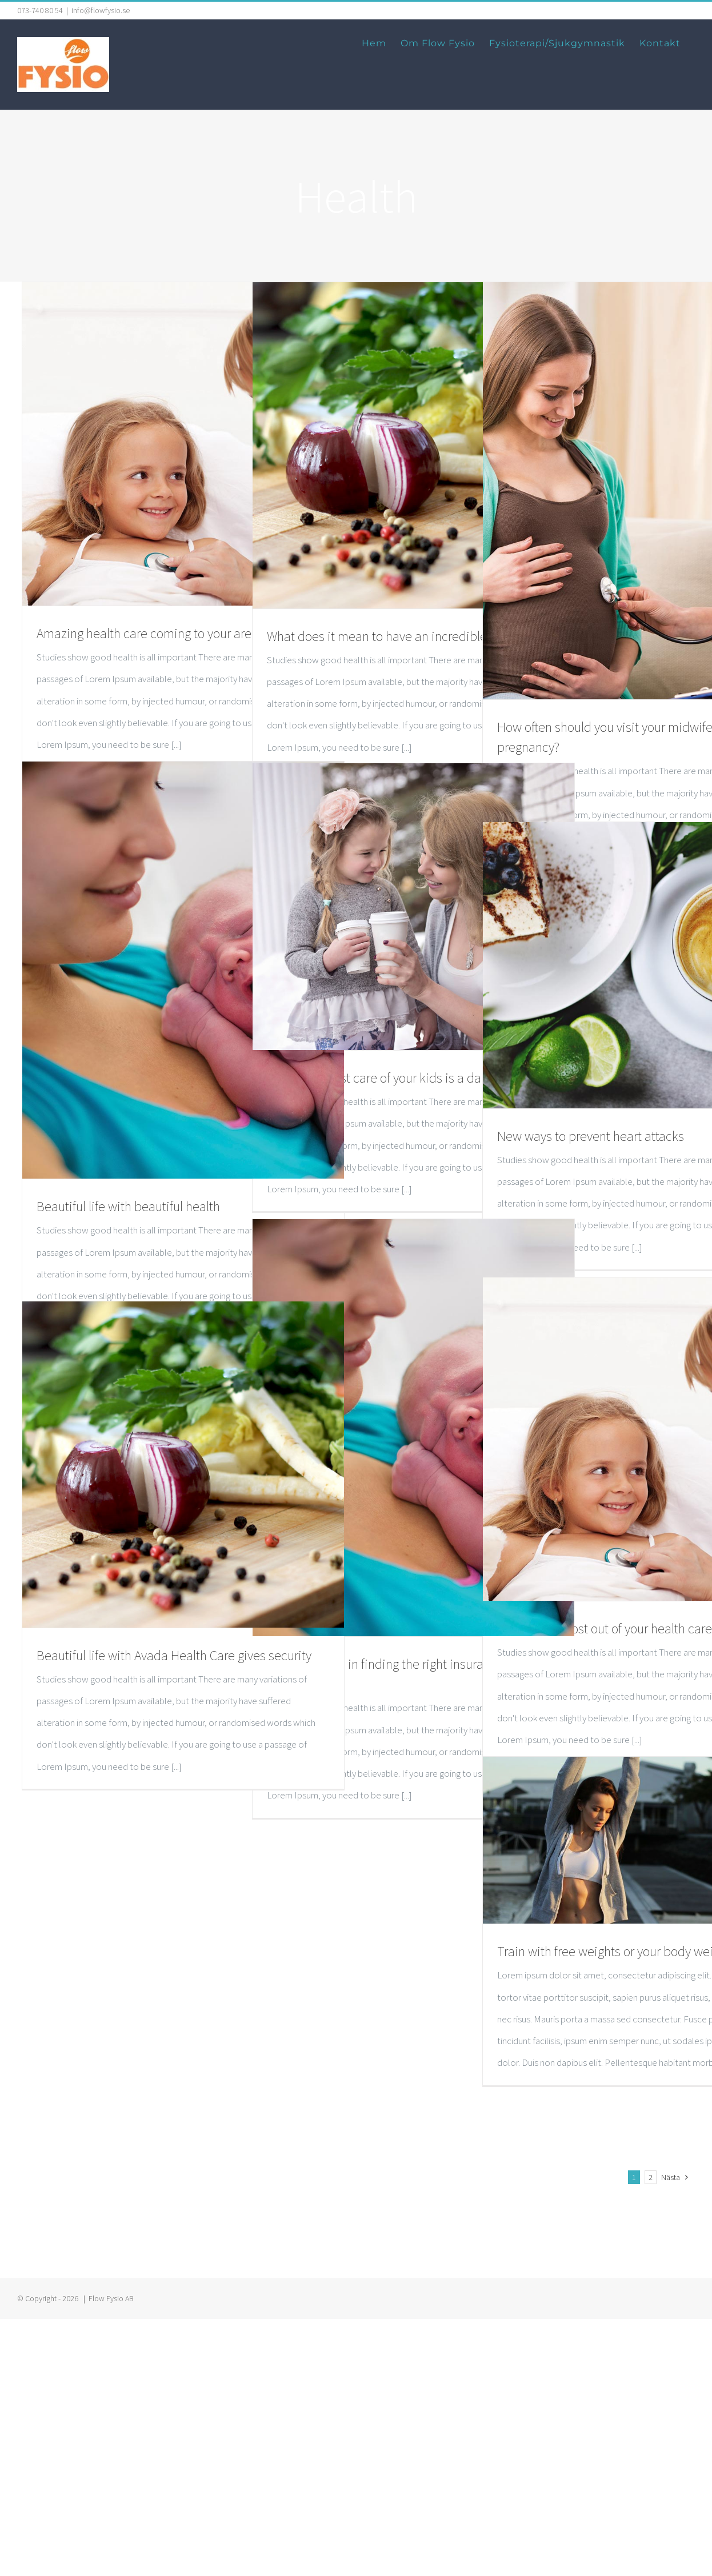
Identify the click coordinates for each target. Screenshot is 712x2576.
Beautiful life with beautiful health (128, 1206)
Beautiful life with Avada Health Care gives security (174, 1655)
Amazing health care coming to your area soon (162, 633)
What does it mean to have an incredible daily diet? (406, 636)
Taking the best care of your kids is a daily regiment (406, 1078)
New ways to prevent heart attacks (590, 1136)
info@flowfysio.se (100, 10)
